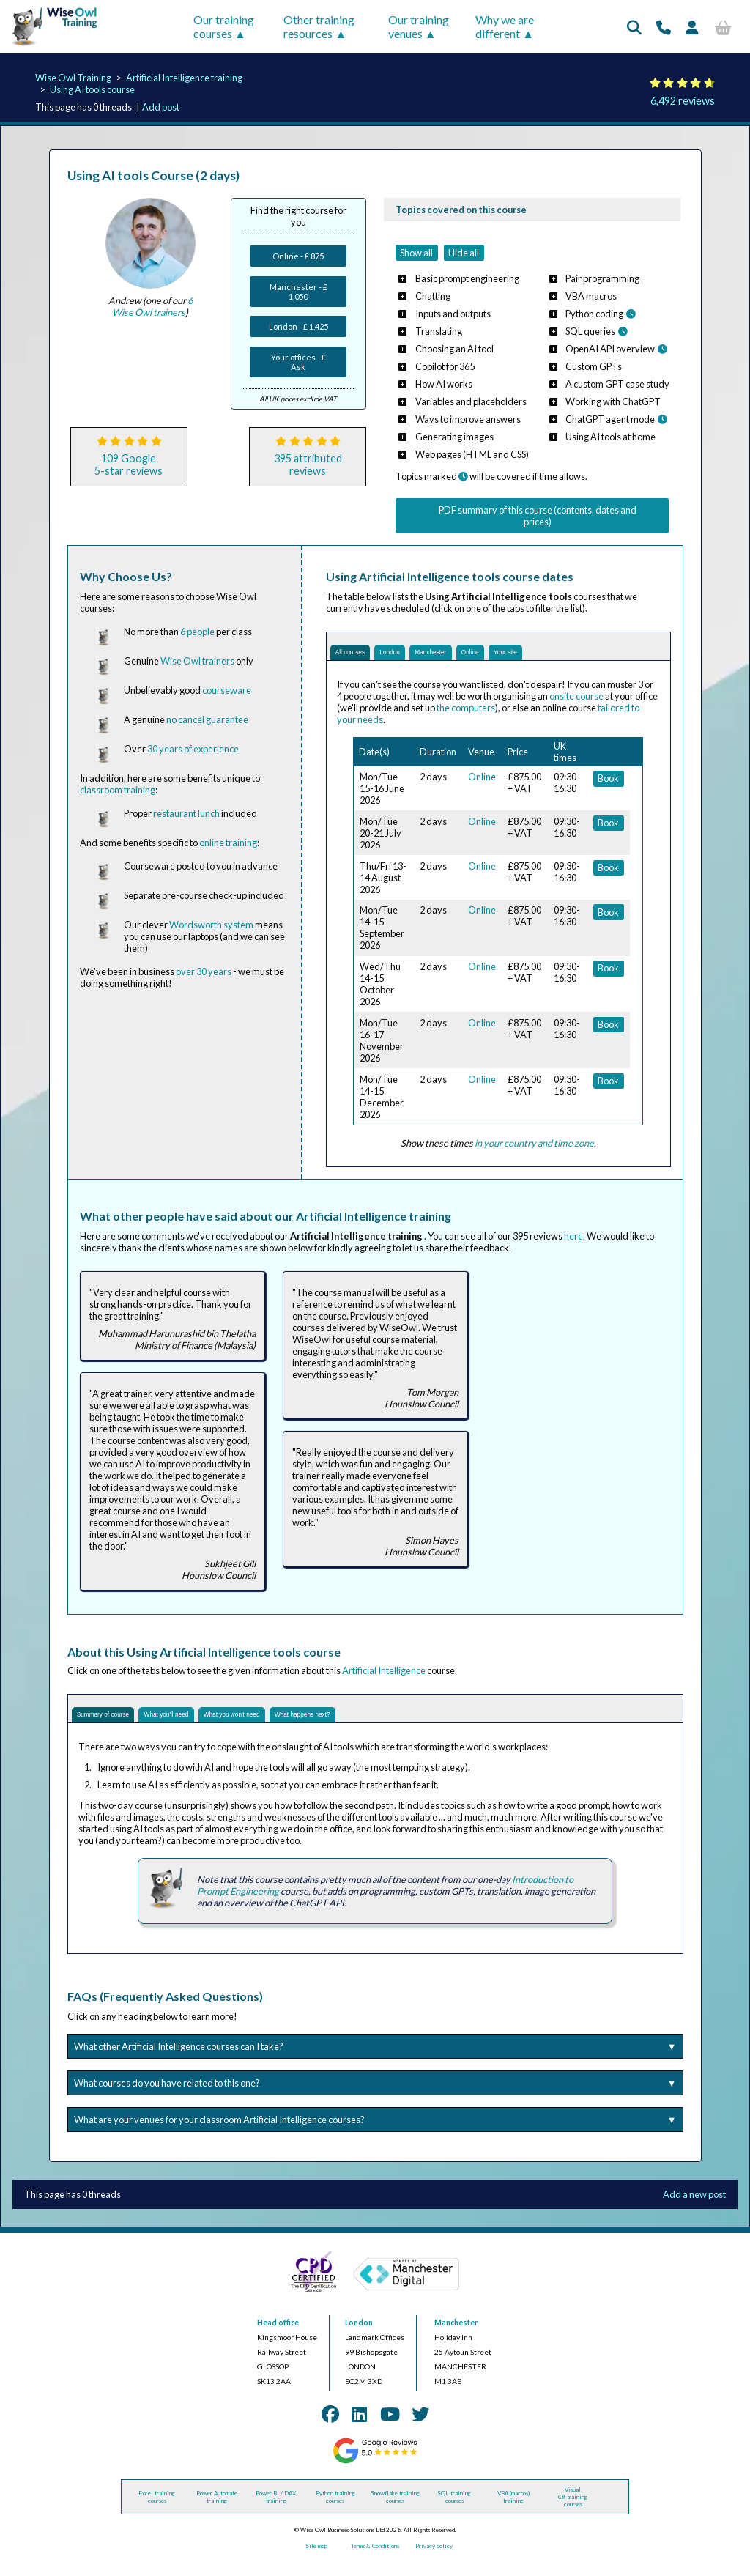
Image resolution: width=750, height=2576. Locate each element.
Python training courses (335, 2511)
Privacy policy (434, 2560)
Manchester (475, 656)
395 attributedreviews (308, 464)
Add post (160, 107)
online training (228, 842)
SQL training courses (454, 2511)
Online (532, 656)
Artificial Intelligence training (184, 78)
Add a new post (694, 2209)
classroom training (117, 790)
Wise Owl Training (73, 78)
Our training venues (418, 26)
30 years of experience (193, 749)
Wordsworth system (211, 924)
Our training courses (223, 26)
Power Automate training (216, 2511)
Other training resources (318, 26)
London (417, 656)
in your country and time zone (534, 1150)
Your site (582, 656)
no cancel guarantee (207, 719)
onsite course (576, 703)
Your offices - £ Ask (298, 361)
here (573, 1243)
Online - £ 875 (298, 256)
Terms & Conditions (375, 2560)
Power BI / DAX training (276, 2511)
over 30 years (203, 971)
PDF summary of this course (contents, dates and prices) (537, 516)
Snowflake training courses (395, 2511)
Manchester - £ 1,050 (298, 291)
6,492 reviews (682, 101)
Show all (416, 253)
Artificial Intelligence (384, 1678)
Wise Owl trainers (197, 661)
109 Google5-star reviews (128, 464)
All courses (360, 656)
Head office (278, 2337)
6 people (197, 631)
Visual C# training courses (572, 2512)
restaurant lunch (186, 813)
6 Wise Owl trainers (152, 306)
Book (608, 785)
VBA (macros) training (513, 2511)
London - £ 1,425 (298, 326)
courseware (226, 690)
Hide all (463, 253)
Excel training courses (156, 2511)
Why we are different (504, 26)
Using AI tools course (92, 89)
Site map (316, 2560)
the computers (466, 715)
